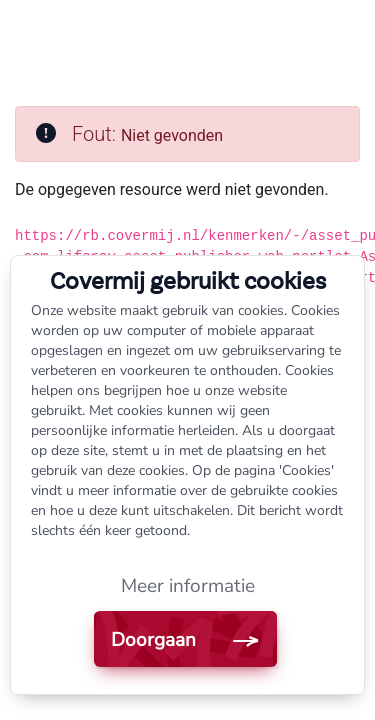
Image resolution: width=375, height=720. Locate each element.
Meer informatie (188, 586)
